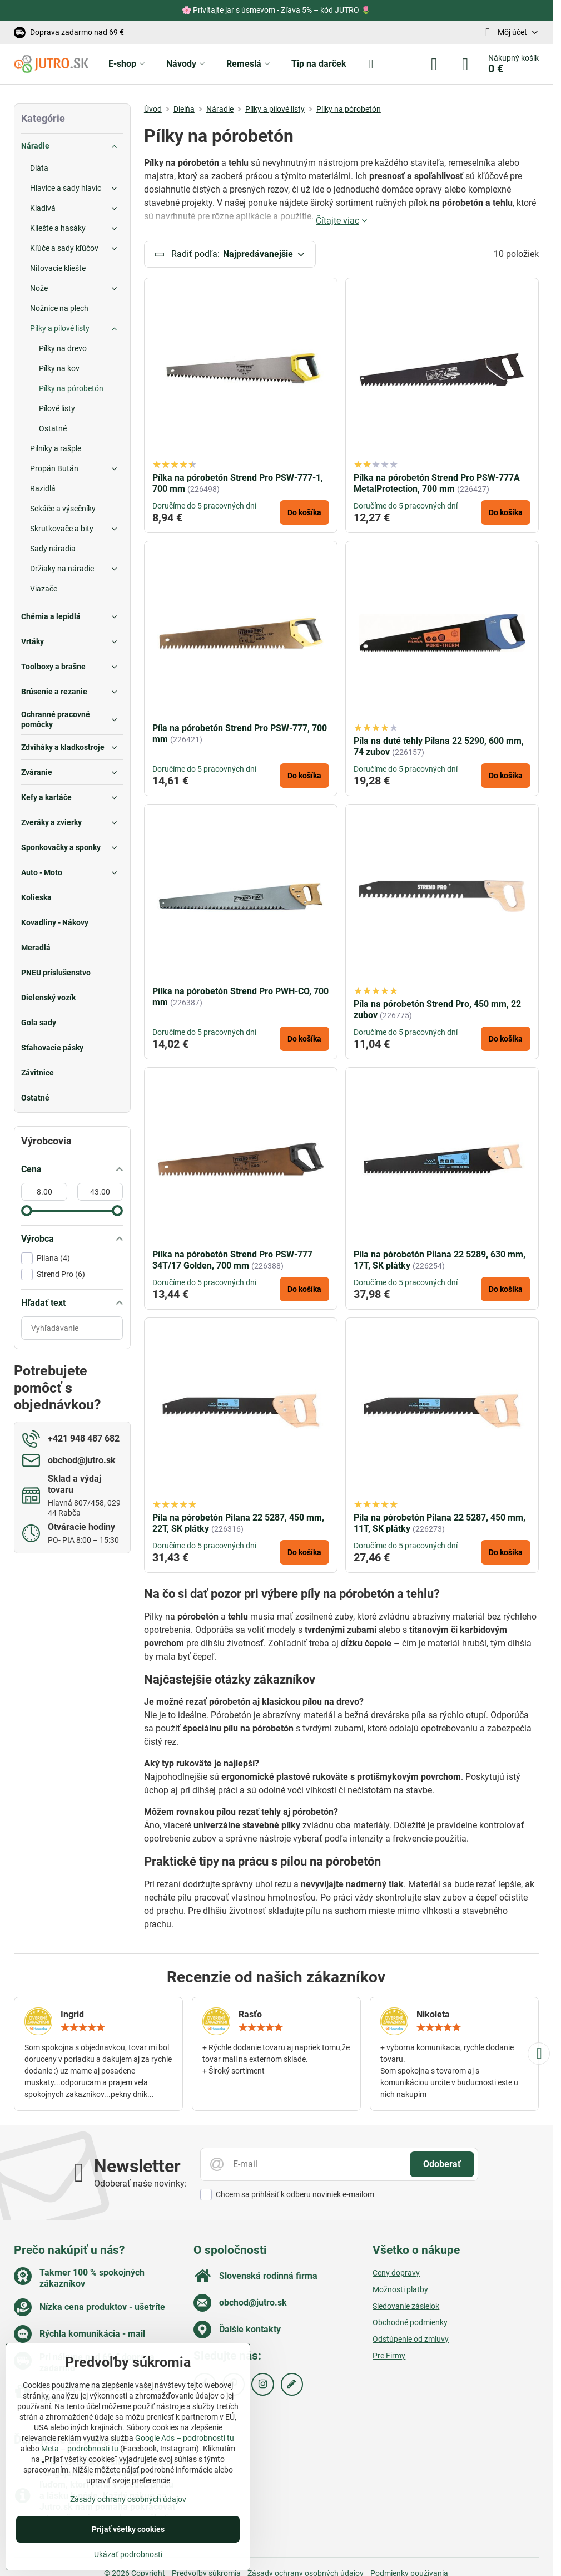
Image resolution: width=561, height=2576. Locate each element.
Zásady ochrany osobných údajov (128, 2499)
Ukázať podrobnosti (128, 2554)
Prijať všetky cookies (128, 2529)
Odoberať (442, 2164)
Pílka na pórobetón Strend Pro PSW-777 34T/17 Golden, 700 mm (232, 1260)
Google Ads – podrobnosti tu (184, 2438)
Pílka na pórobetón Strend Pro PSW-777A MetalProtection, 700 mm (437, 483)
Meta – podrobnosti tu (79, 2448)
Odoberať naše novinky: (140, 2183)
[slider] (26, 1210)
